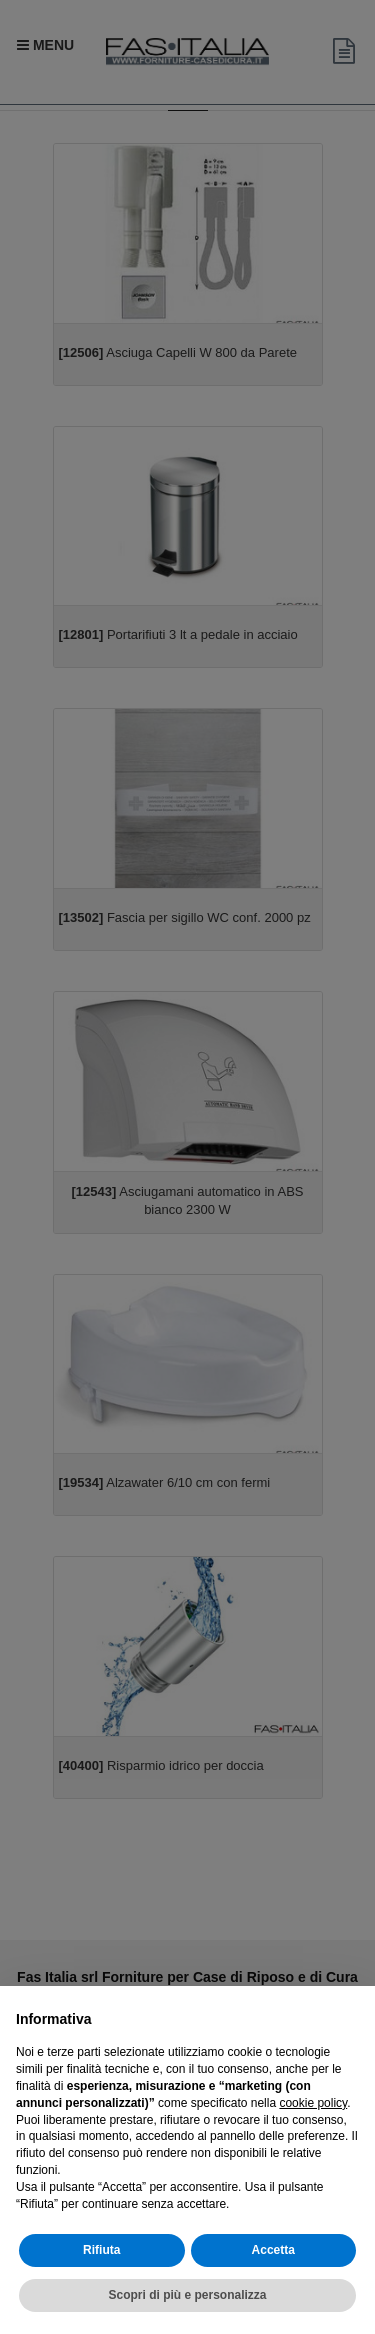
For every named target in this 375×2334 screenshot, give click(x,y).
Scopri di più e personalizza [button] (187, 2295)
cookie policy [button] (313, 2103)
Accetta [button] (273, 2250)
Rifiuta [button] (101, 2250)
